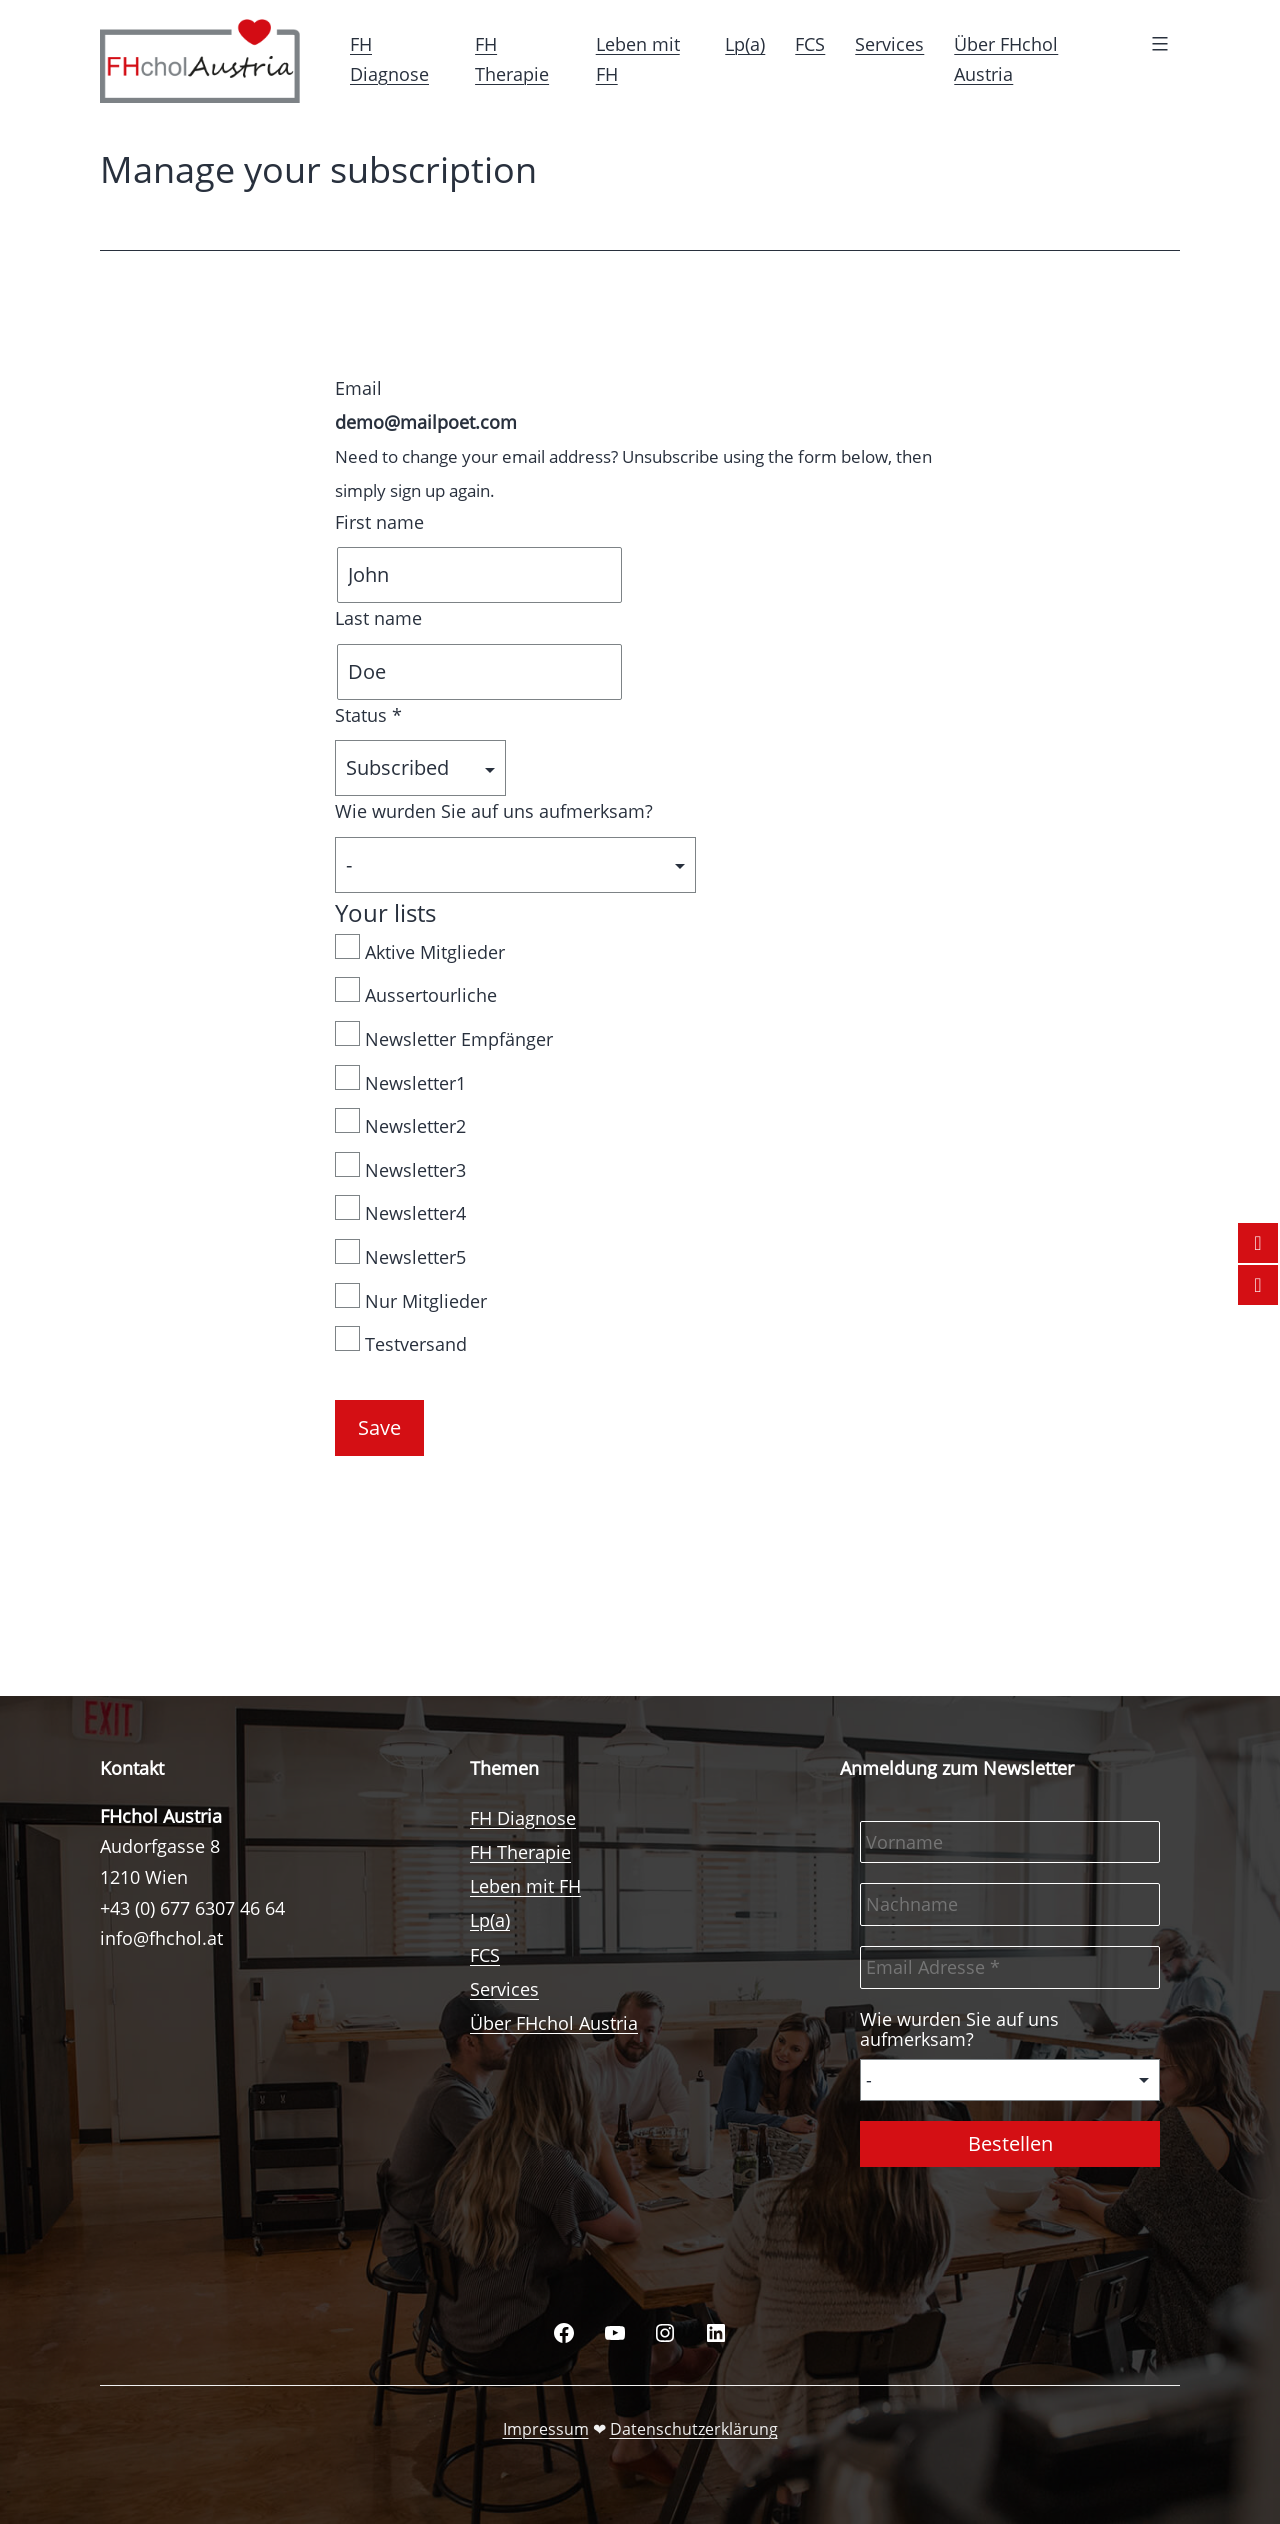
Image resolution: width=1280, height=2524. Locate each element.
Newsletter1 (400, 1080)
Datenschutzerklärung (694, 2429)
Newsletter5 (400, 1254)
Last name (378, 618)
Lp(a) (745, 44)
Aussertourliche (416, 992)
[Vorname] (1010, 1842)
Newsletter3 (400, 1167)
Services (889, 44)
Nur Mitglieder (411, 1298)
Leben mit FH (525, 1886)
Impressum (546, 2429)
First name (379, 522)
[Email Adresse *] (1010, 1967)
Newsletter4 (400, 1210)
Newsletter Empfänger (444, 1036)
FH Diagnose (523, 1818)
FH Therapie (520, 1852)
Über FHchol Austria (554, 2023)
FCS (810, 44)
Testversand (401, 1341)
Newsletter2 (400, 1123)
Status (368, 715)
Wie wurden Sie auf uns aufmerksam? (494, 811)
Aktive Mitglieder (420, 949)
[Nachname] (1010, 1904)
